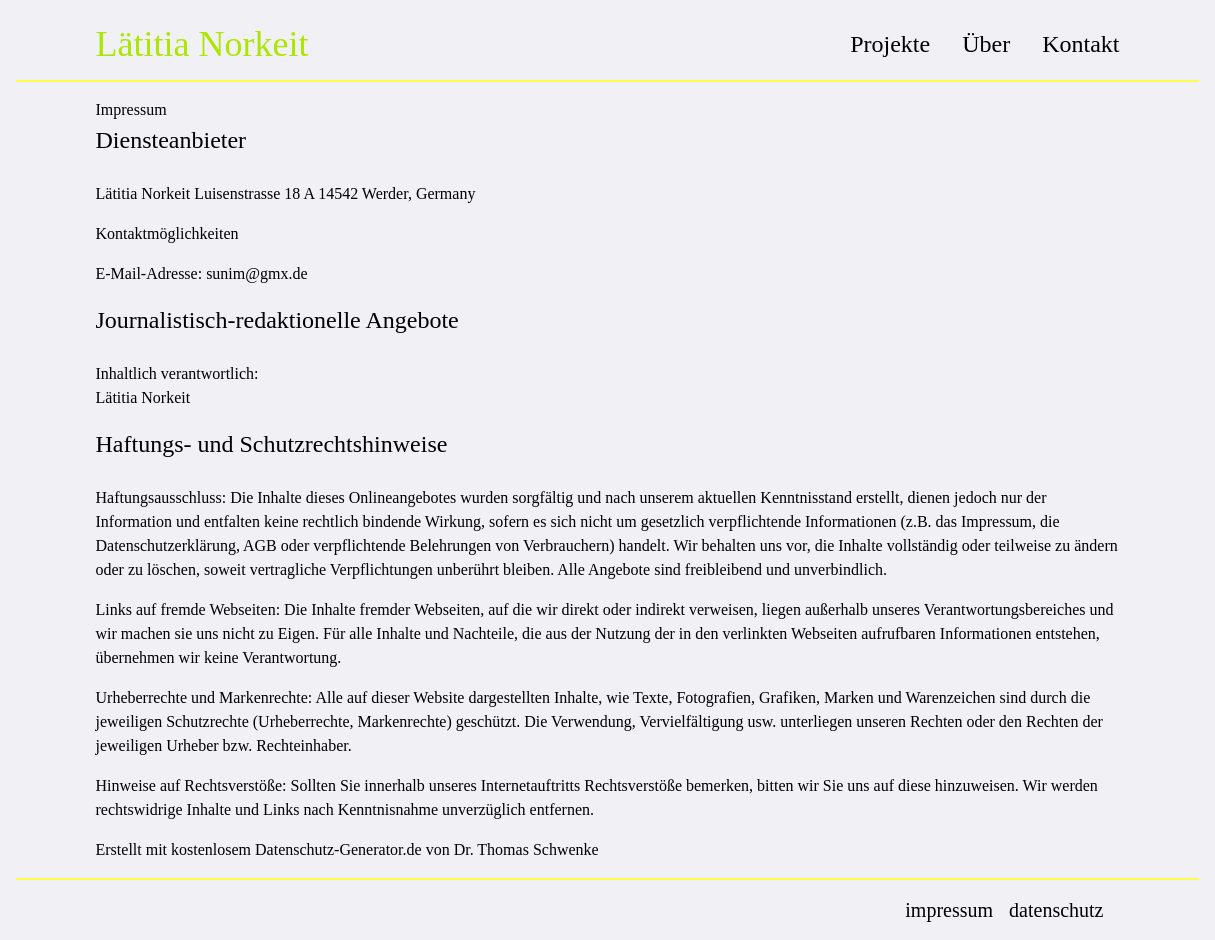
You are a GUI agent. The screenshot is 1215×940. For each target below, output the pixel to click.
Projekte (890, 44)
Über (986, 44)
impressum (949, 910)
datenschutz (1056, 910)
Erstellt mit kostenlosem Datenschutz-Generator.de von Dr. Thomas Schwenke (347, 849)
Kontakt (1080, 44)
